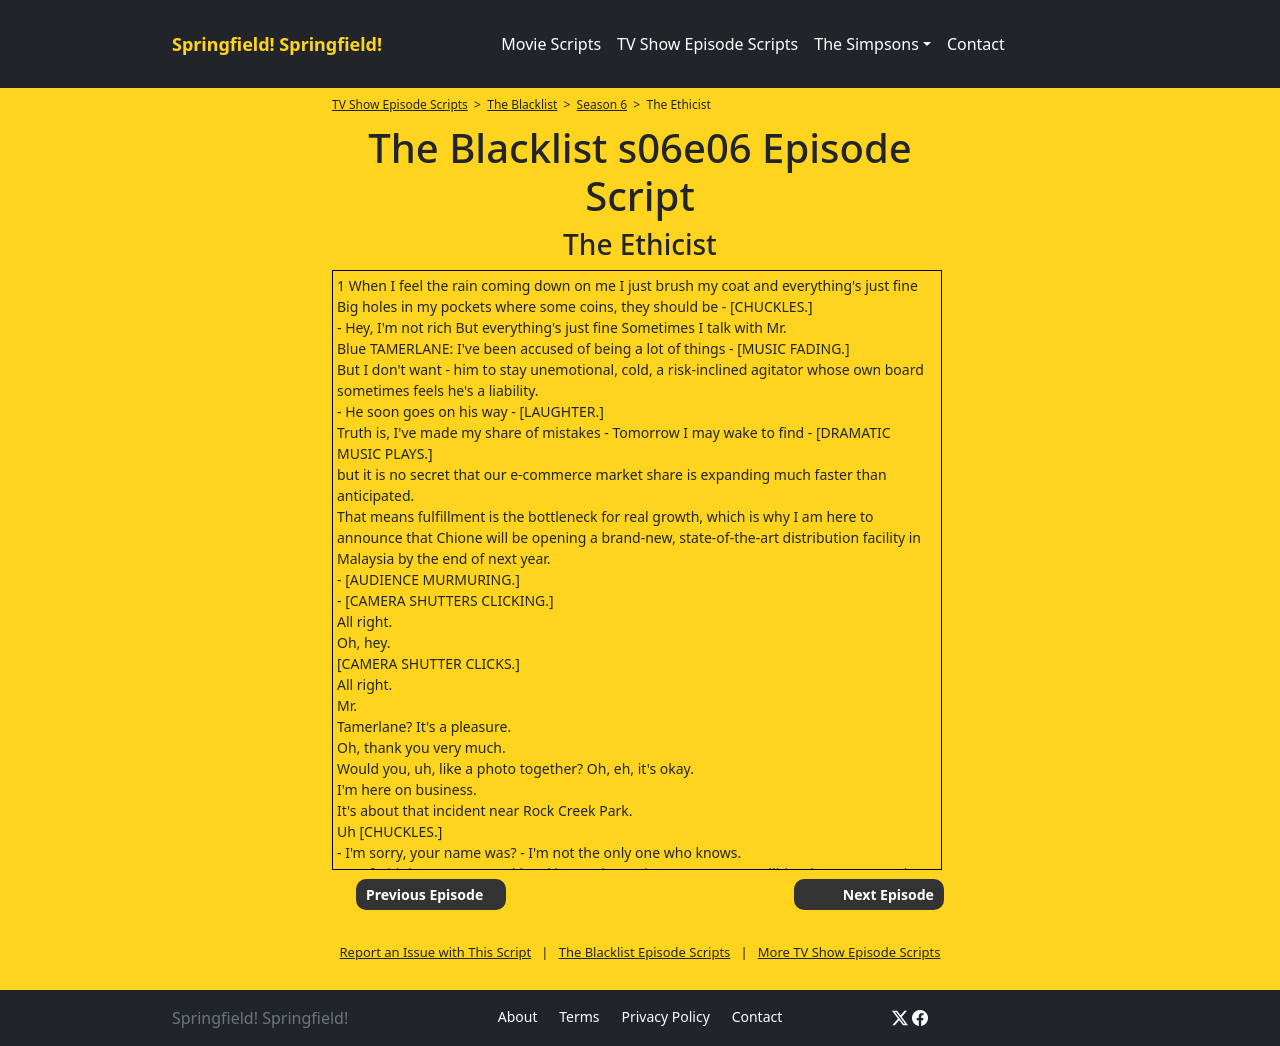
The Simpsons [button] (866, 44)
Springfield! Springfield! (277, 44)
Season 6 (602, 104)
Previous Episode (424, 894)
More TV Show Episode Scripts (849, 952)
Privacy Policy (665, 1016)
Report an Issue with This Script (436, 952)
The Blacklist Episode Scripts (645, 952)
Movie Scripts (551, 44)
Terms (579, 1016)
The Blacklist (522, 104)
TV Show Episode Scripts (707, 44)
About (518, 1016)
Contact (976, 44)
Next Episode (888, 894)
